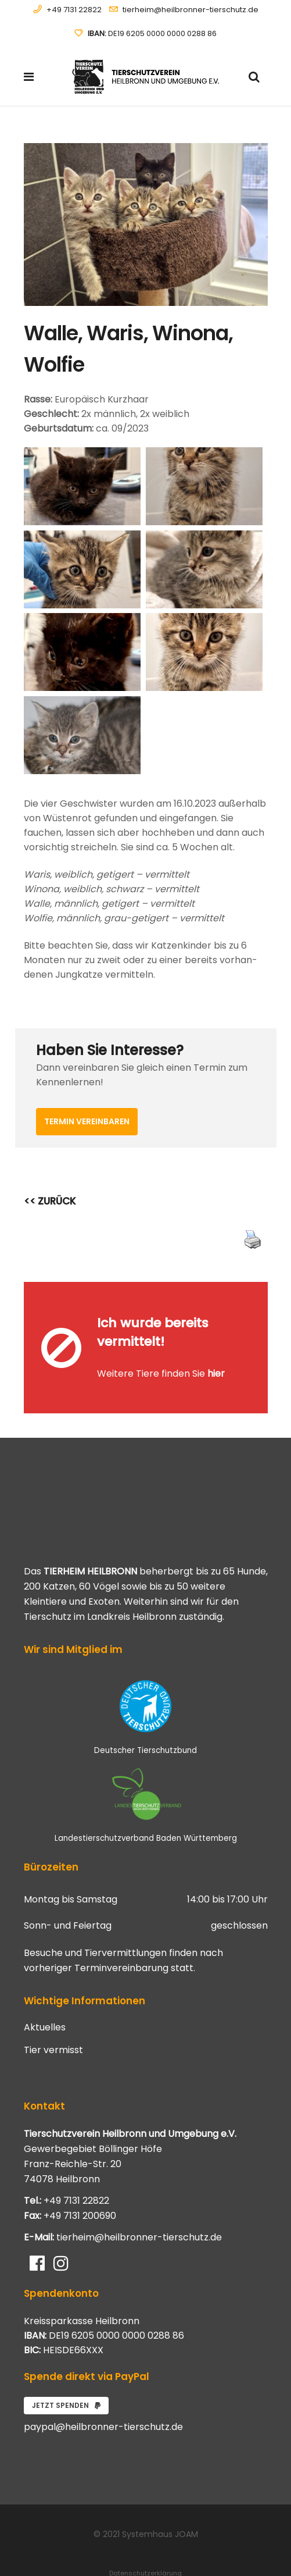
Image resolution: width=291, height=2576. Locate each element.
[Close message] (260, 1290)
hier (216, 1356)
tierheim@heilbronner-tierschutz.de (190, 9)
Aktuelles (45, 1993)
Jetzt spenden (66, 2372)
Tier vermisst (53, 2016)
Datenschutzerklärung (145, 2539)
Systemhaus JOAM (160, 2500)
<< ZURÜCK (50, 1201)
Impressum (145, 2552)
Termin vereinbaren (87, 1121)
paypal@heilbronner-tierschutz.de (103, 2393)
